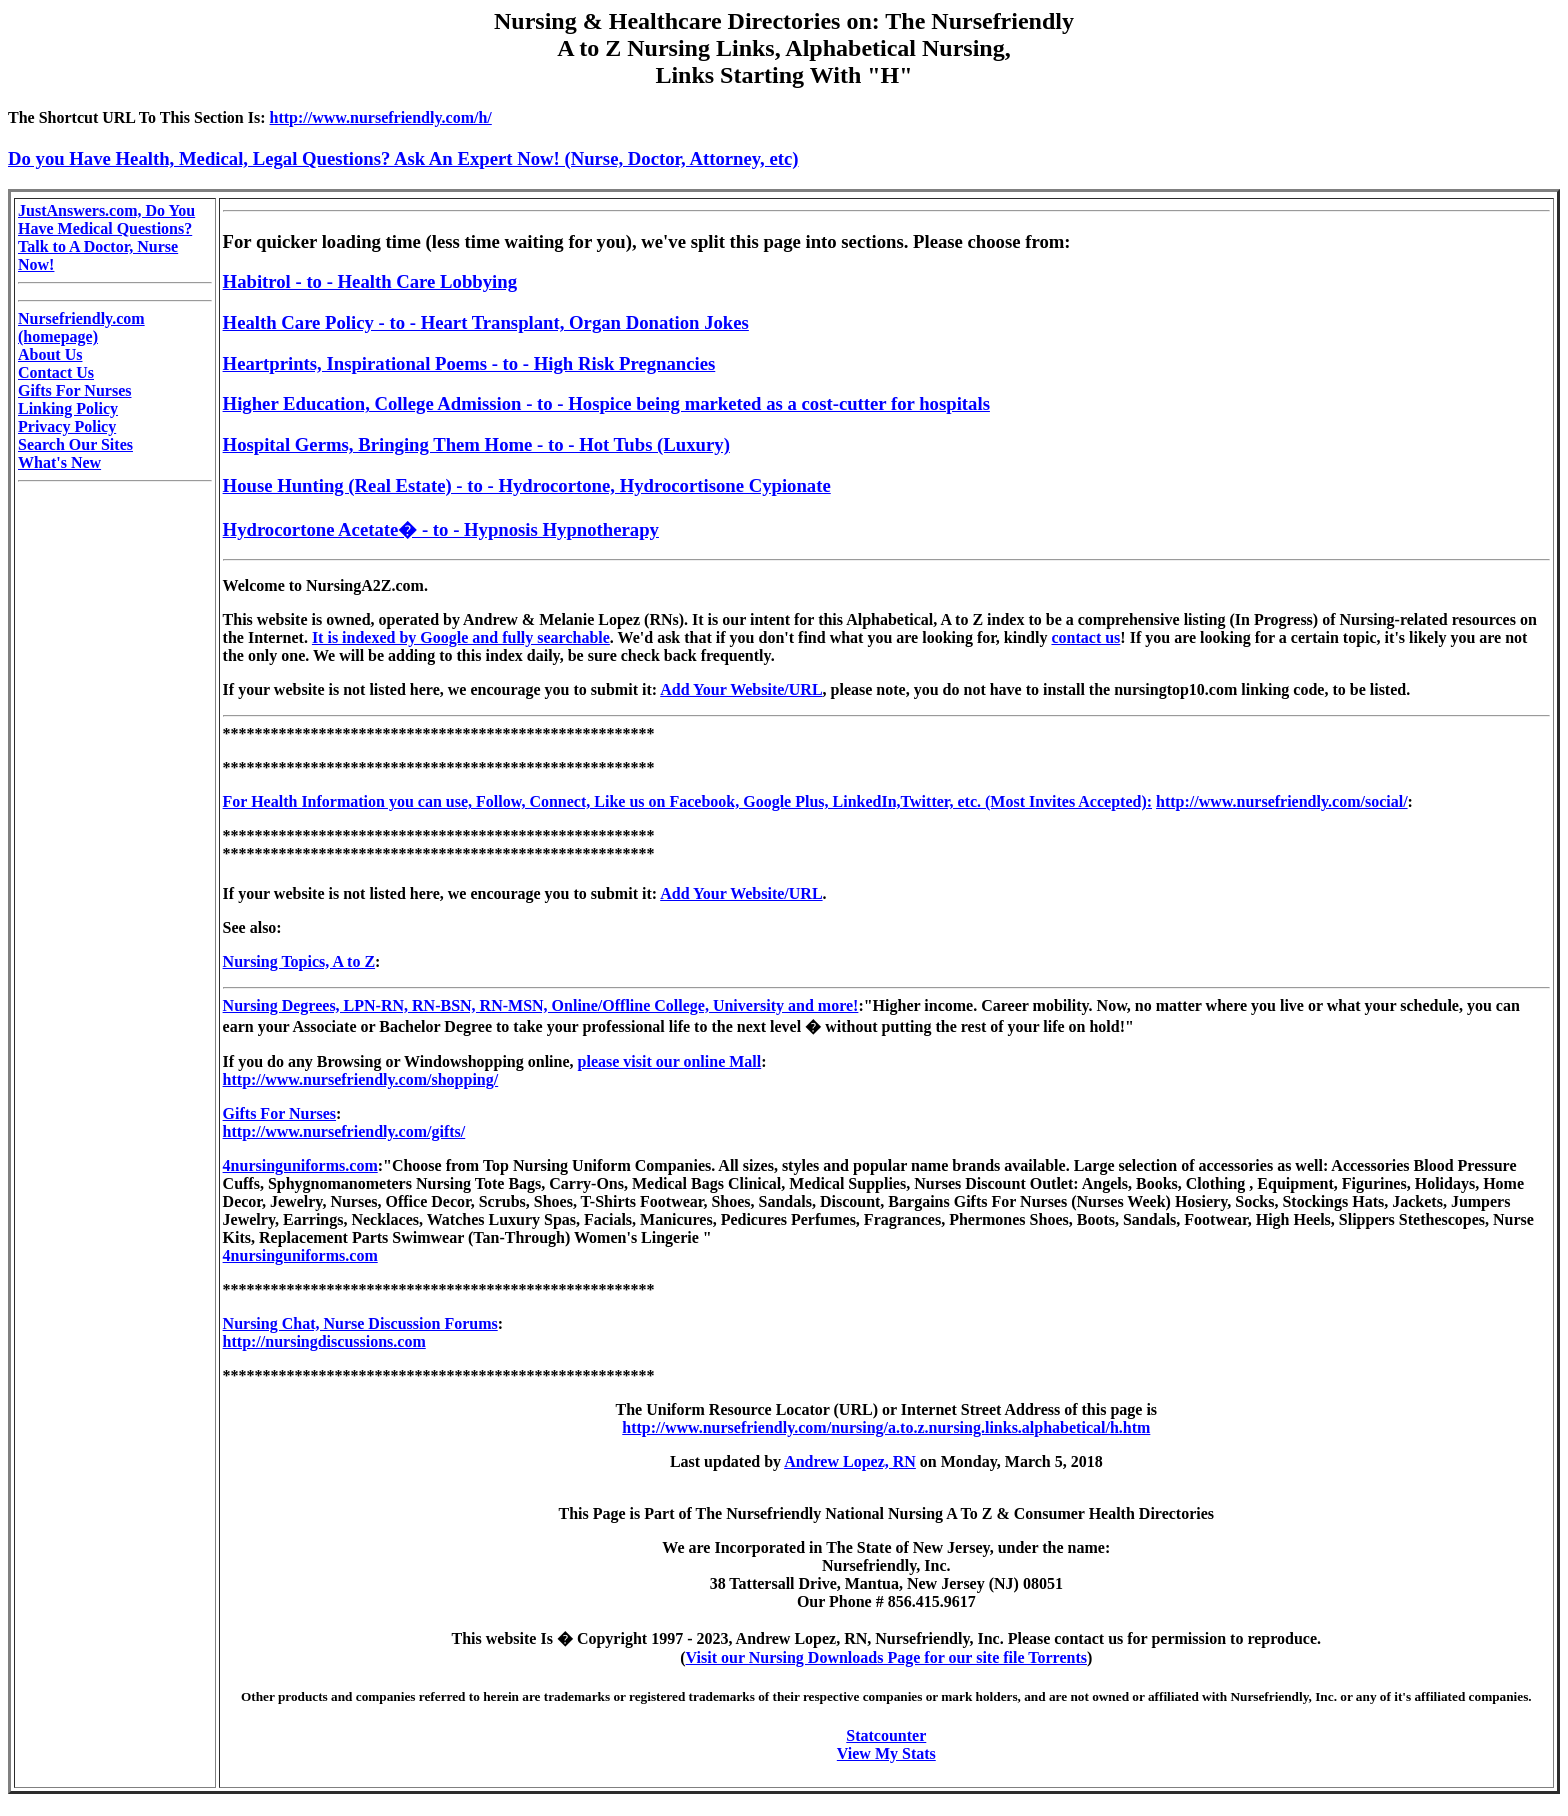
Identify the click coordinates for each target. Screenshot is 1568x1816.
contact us (1085, 637)
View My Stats (886, 1753)
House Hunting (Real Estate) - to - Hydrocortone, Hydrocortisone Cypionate (527, 485)
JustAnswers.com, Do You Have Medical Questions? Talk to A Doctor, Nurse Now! (106, 237)
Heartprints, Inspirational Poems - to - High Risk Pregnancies (469, 363)
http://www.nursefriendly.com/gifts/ (344, 1131)
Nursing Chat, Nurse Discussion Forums (360, 1323)
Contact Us (56, 372)
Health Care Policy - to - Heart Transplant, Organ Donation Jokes (486, 322)
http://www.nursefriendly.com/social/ (1282, 801)
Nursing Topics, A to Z (299, 961)
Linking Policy (68, 408)
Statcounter (886, 1735)
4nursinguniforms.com (300, 1165)
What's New (59, 462)
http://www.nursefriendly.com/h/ (381, 117)
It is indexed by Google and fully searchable (461, 637)
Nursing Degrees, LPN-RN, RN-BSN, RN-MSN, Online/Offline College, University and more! (541, 1005)
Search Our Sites (75, 444)
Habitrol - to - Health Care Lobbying (370, 281)
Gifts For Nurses (74, 390)
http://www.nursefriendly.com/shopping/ (361, 1079)
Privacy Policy (67, 426)
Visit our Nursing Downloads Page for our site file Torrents (886, 1657)
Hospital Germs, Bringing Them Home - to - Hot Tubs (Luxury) (476, 444)
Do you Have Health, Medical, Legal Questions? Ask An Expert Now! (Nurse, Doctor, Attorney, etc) (403, 158)
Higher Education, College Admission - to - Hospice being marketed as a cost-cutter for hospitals (606, 403)
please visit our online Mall (670, 1061)
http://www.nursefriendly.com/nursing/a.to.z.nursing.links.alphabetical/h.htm (886, 1427)
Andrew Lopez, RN (850, 1461)
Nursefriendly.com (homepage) (81, 327)
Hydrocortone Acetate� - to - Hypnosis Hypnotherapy (441, 529)
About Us (50, 354)
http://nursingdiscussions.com (324, 1341)
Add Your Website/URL (741, 689)
